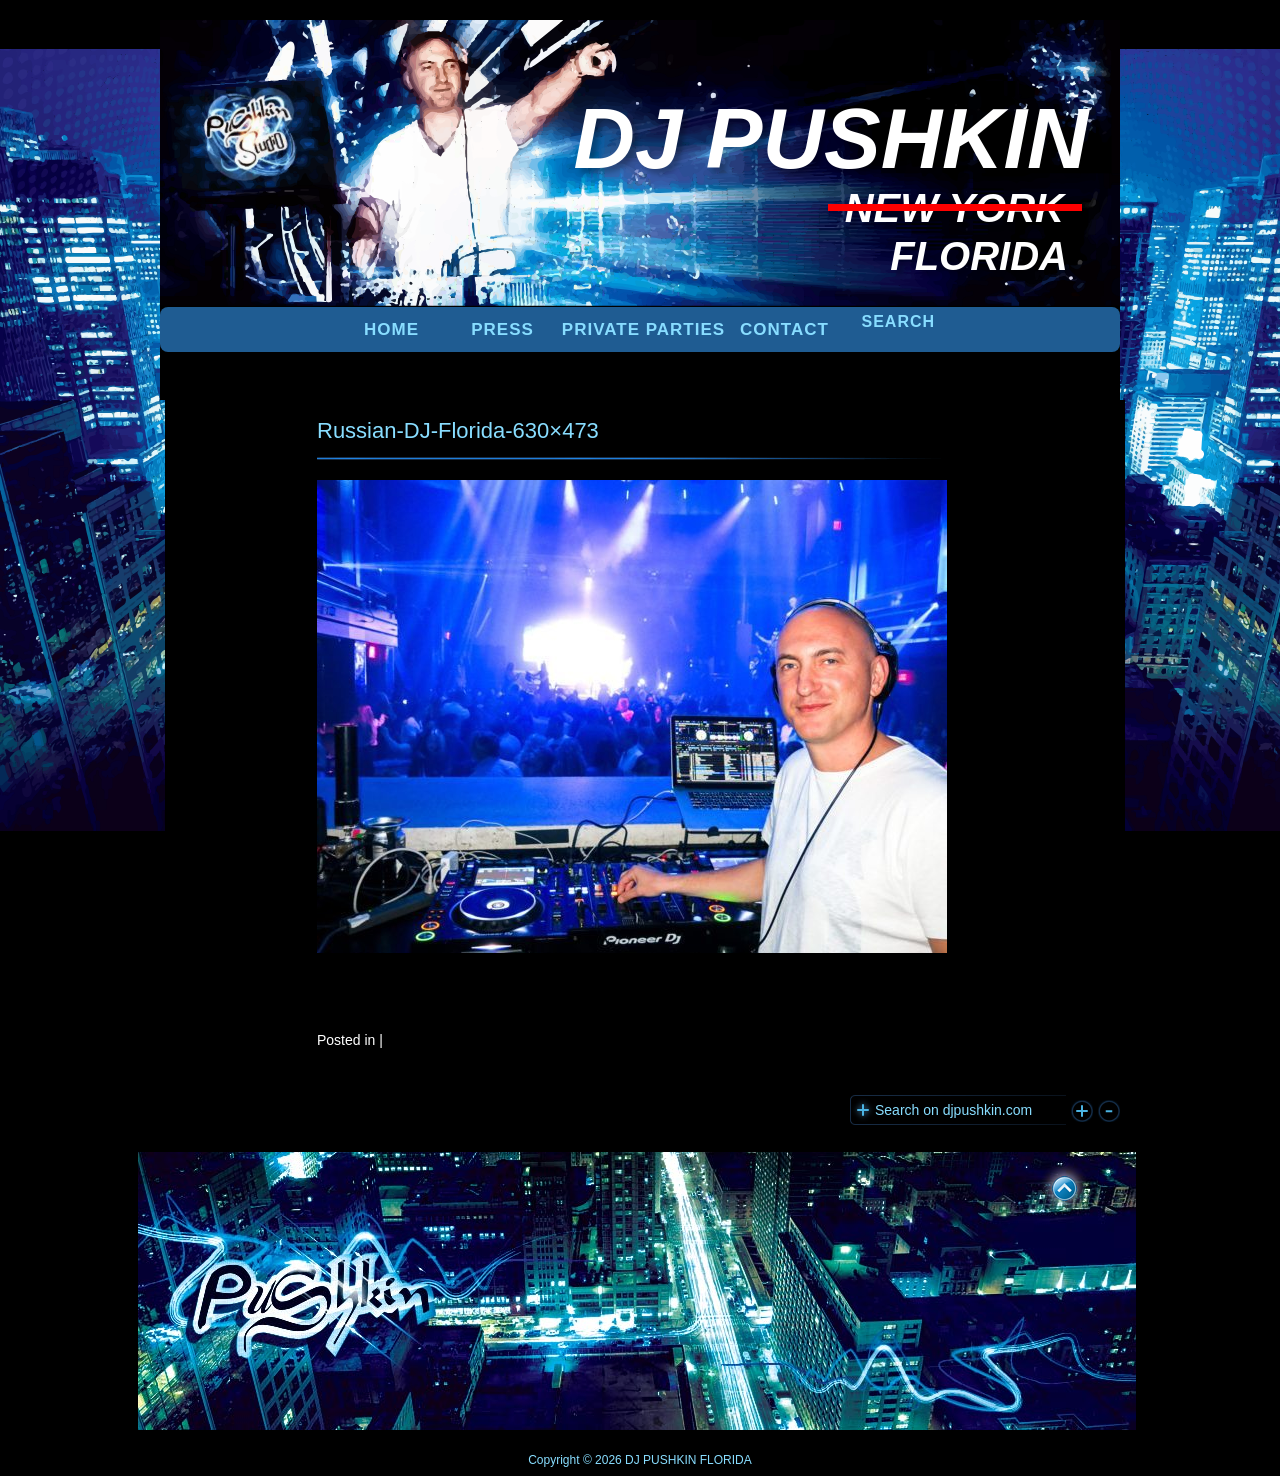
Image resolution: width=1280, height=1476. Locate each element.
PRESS (502, 329)
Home (391, 329)
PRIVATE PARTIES (643, 329)
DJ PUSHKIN (659, 1460)
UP (1051, 1185)
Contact (784, 329)
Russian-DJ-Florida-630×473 (458, 430)
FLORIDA (726, 1460)
